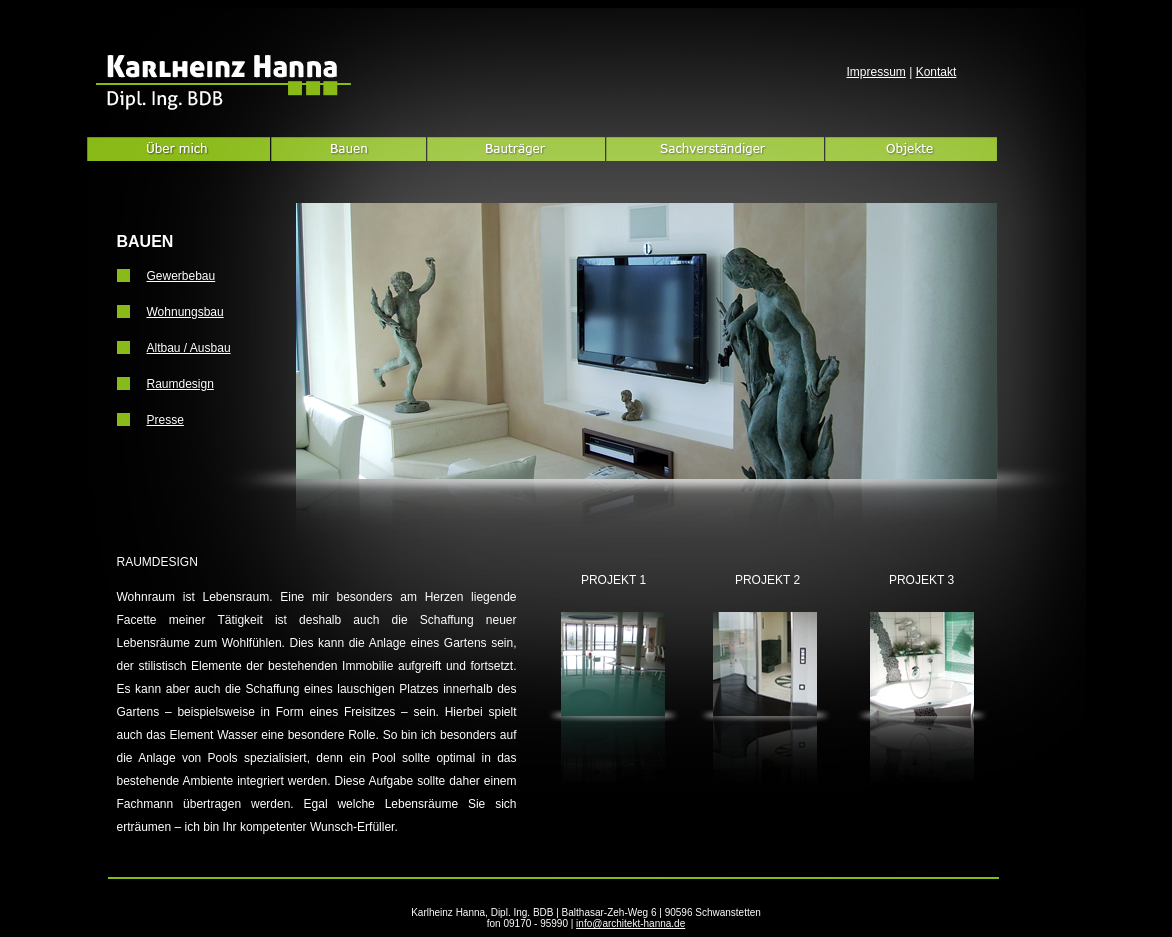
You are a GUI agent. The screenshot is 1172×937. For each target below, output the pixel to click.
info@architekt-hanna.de (630, 923)
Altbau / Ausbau (189, 348)
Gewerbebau (181, 276)
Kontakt (936, 72)
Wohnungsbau (185, 312)
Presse (165, 420)
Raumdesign (180, 384)
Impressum (876, 72)
